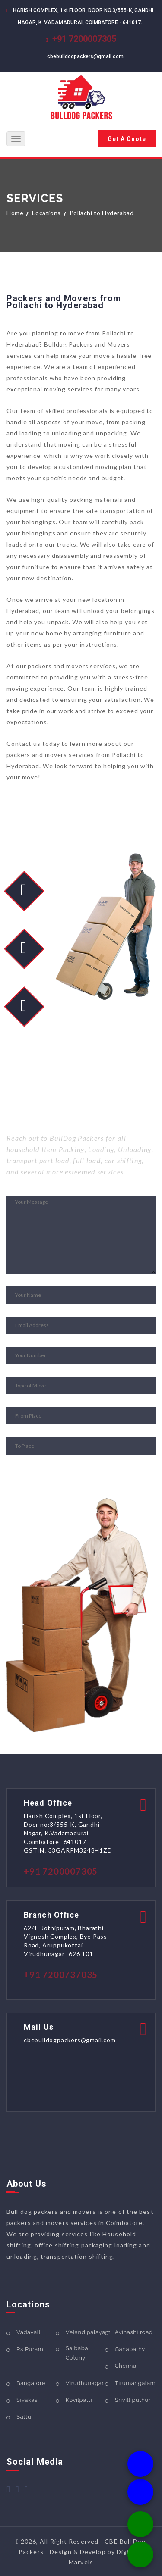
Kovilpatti (79, 2400)
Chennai (126, 2366)
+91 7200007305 (84, 39)
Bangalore (30, 2383)
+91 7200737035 (61, 1974)
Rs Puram (29, 2349)
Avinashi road (134, 2332)
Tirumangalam (135, 2383)
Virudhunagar (85, 2383)
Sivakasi (27, 2400)
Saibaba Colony (77, 2353)
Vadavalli (29, 2332)
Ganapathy (130, 2349)
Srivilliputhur (133, 2400)
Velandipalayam (88, 2332)
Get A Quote (127, 138)
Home (14, 212)
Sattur (25, 2416)
